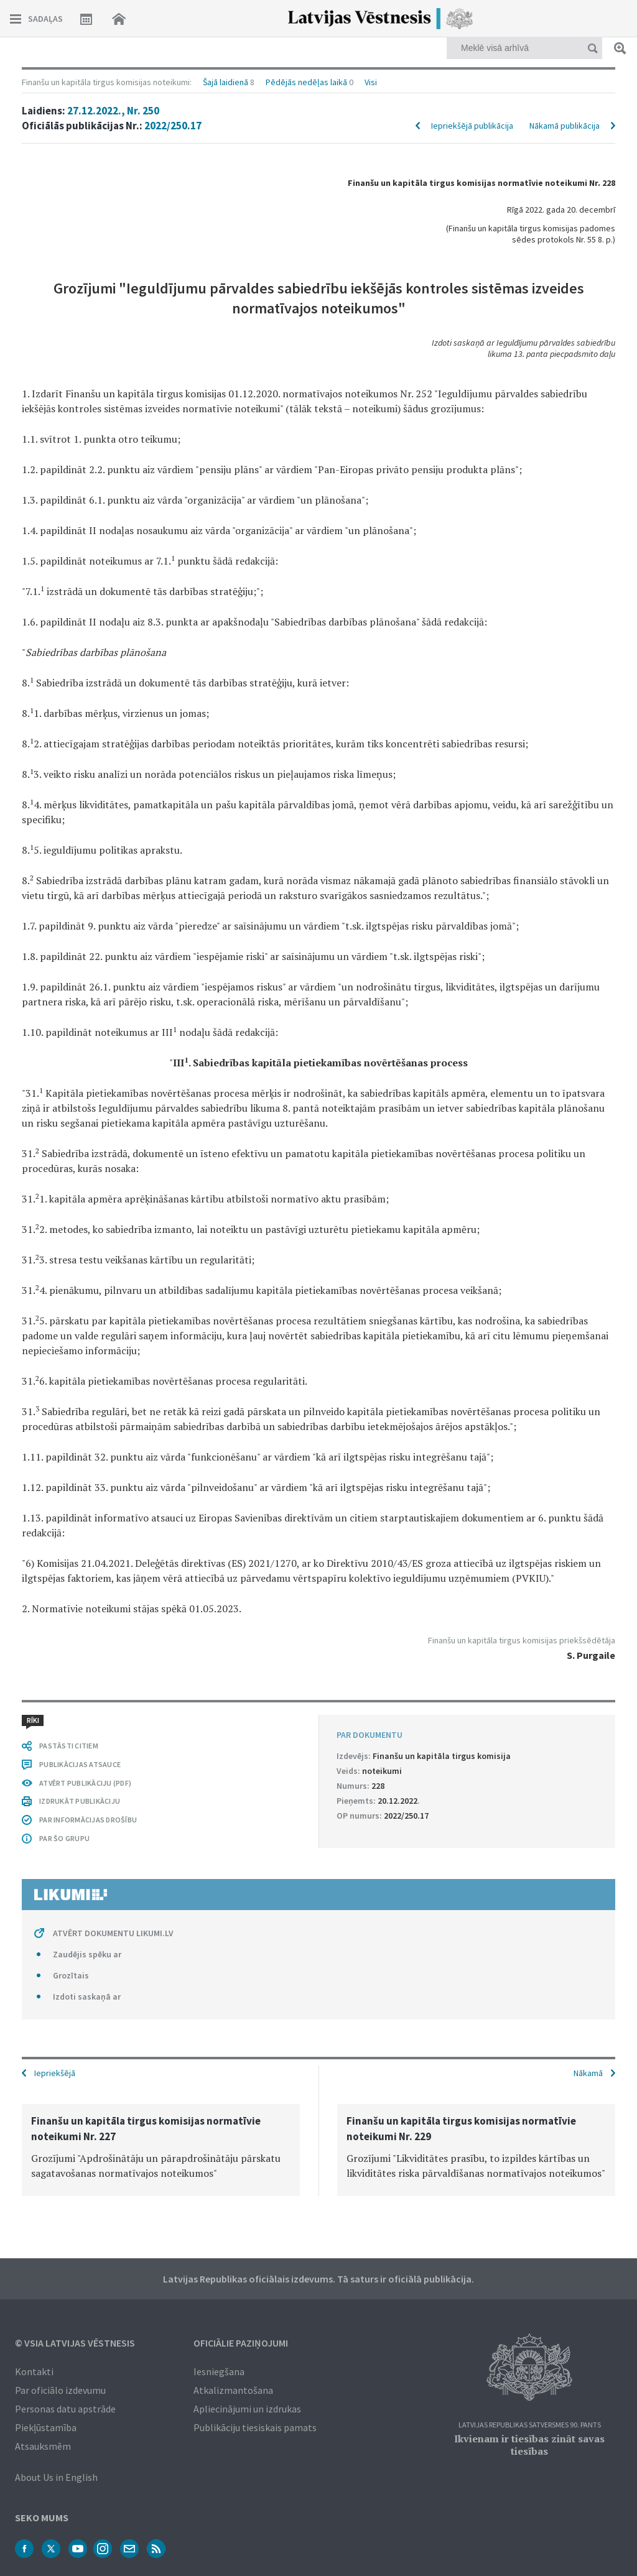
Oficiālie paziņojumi (240, 2343)
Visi (371, 82)
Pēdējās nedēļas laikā (306, 82)
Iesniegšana (218, 2371)
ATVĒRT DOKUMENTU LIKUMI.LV (113, 1933)
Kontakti (34, 2371)
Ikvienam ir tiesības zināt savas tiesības (529, 2444)
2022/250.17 (173, 125)
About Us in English (56, 2477)
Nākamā (588, 2073)
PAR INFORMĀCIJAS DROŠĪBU (88, 1819)
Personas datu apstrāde (65, 2409)
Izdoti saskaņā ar (87, 1996)
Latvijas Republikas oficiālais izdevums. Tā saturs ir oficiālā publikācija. (318, 2279)
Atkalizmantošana (233, 2390)
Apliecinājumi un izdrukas (247, 2409)
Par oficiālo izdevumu (60, 2390)
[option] (161, 2150)
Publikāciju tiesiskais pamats (255, 2427)
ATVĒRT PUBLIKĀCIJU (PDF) (85, 1783)
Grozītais (71, 1975)
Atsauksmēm (43, 2446)
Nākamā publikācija (564, 125)
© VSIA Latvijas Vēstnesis (75, 2343)
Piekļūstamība (46, 2427)
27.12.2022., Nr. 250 (113, 111)
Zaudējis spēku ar (87, 1954)
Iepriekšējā (54, 2073)
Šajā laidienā (225, 82)
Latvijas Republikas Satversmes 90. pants (529, 2425)
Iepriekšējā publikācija (472, 125)
